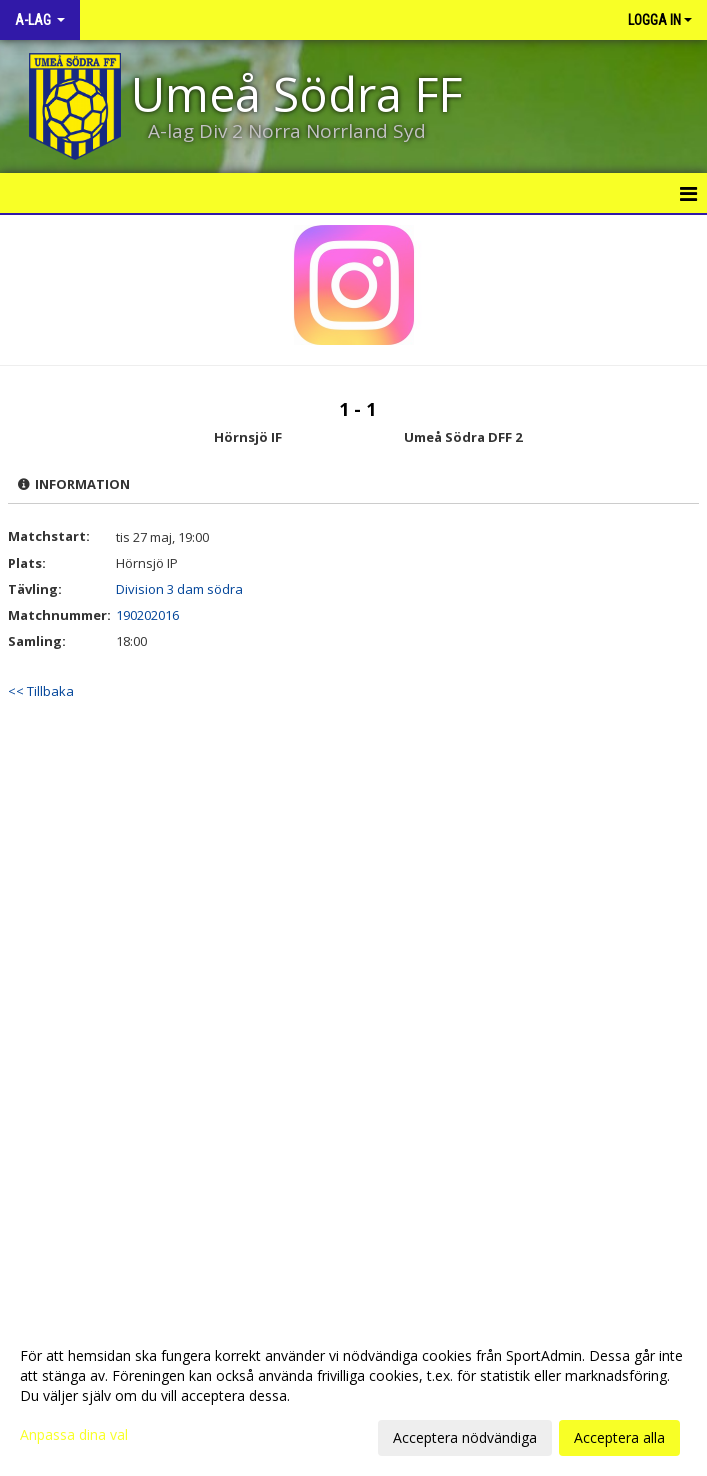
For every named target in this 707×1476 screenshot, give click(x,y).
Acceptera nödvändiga (465, 1437)
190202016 (147, 615)
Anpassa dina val (74, 1435)
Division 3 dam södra (179, 589)
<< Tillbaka (41, 691)
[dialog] (353, 1396)
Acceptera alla (619, 1437)
